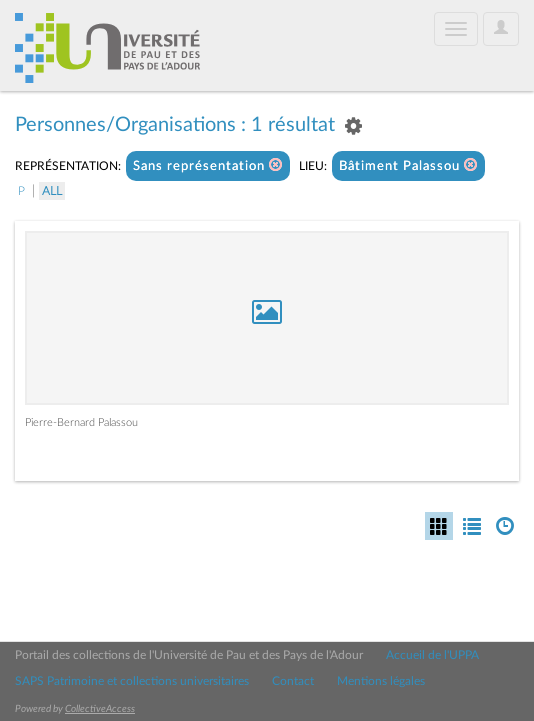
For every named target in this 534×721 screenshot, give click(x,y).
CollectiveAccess (100, 709)
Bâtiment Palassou (408, 165)
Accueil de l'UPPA (432, 655)
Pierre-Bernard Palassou (81, 422)
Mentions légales (381, 681)
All (52, 191)
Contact (293, 681)
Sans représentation (208, 165)
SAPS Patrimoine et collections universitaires (132, 681)
